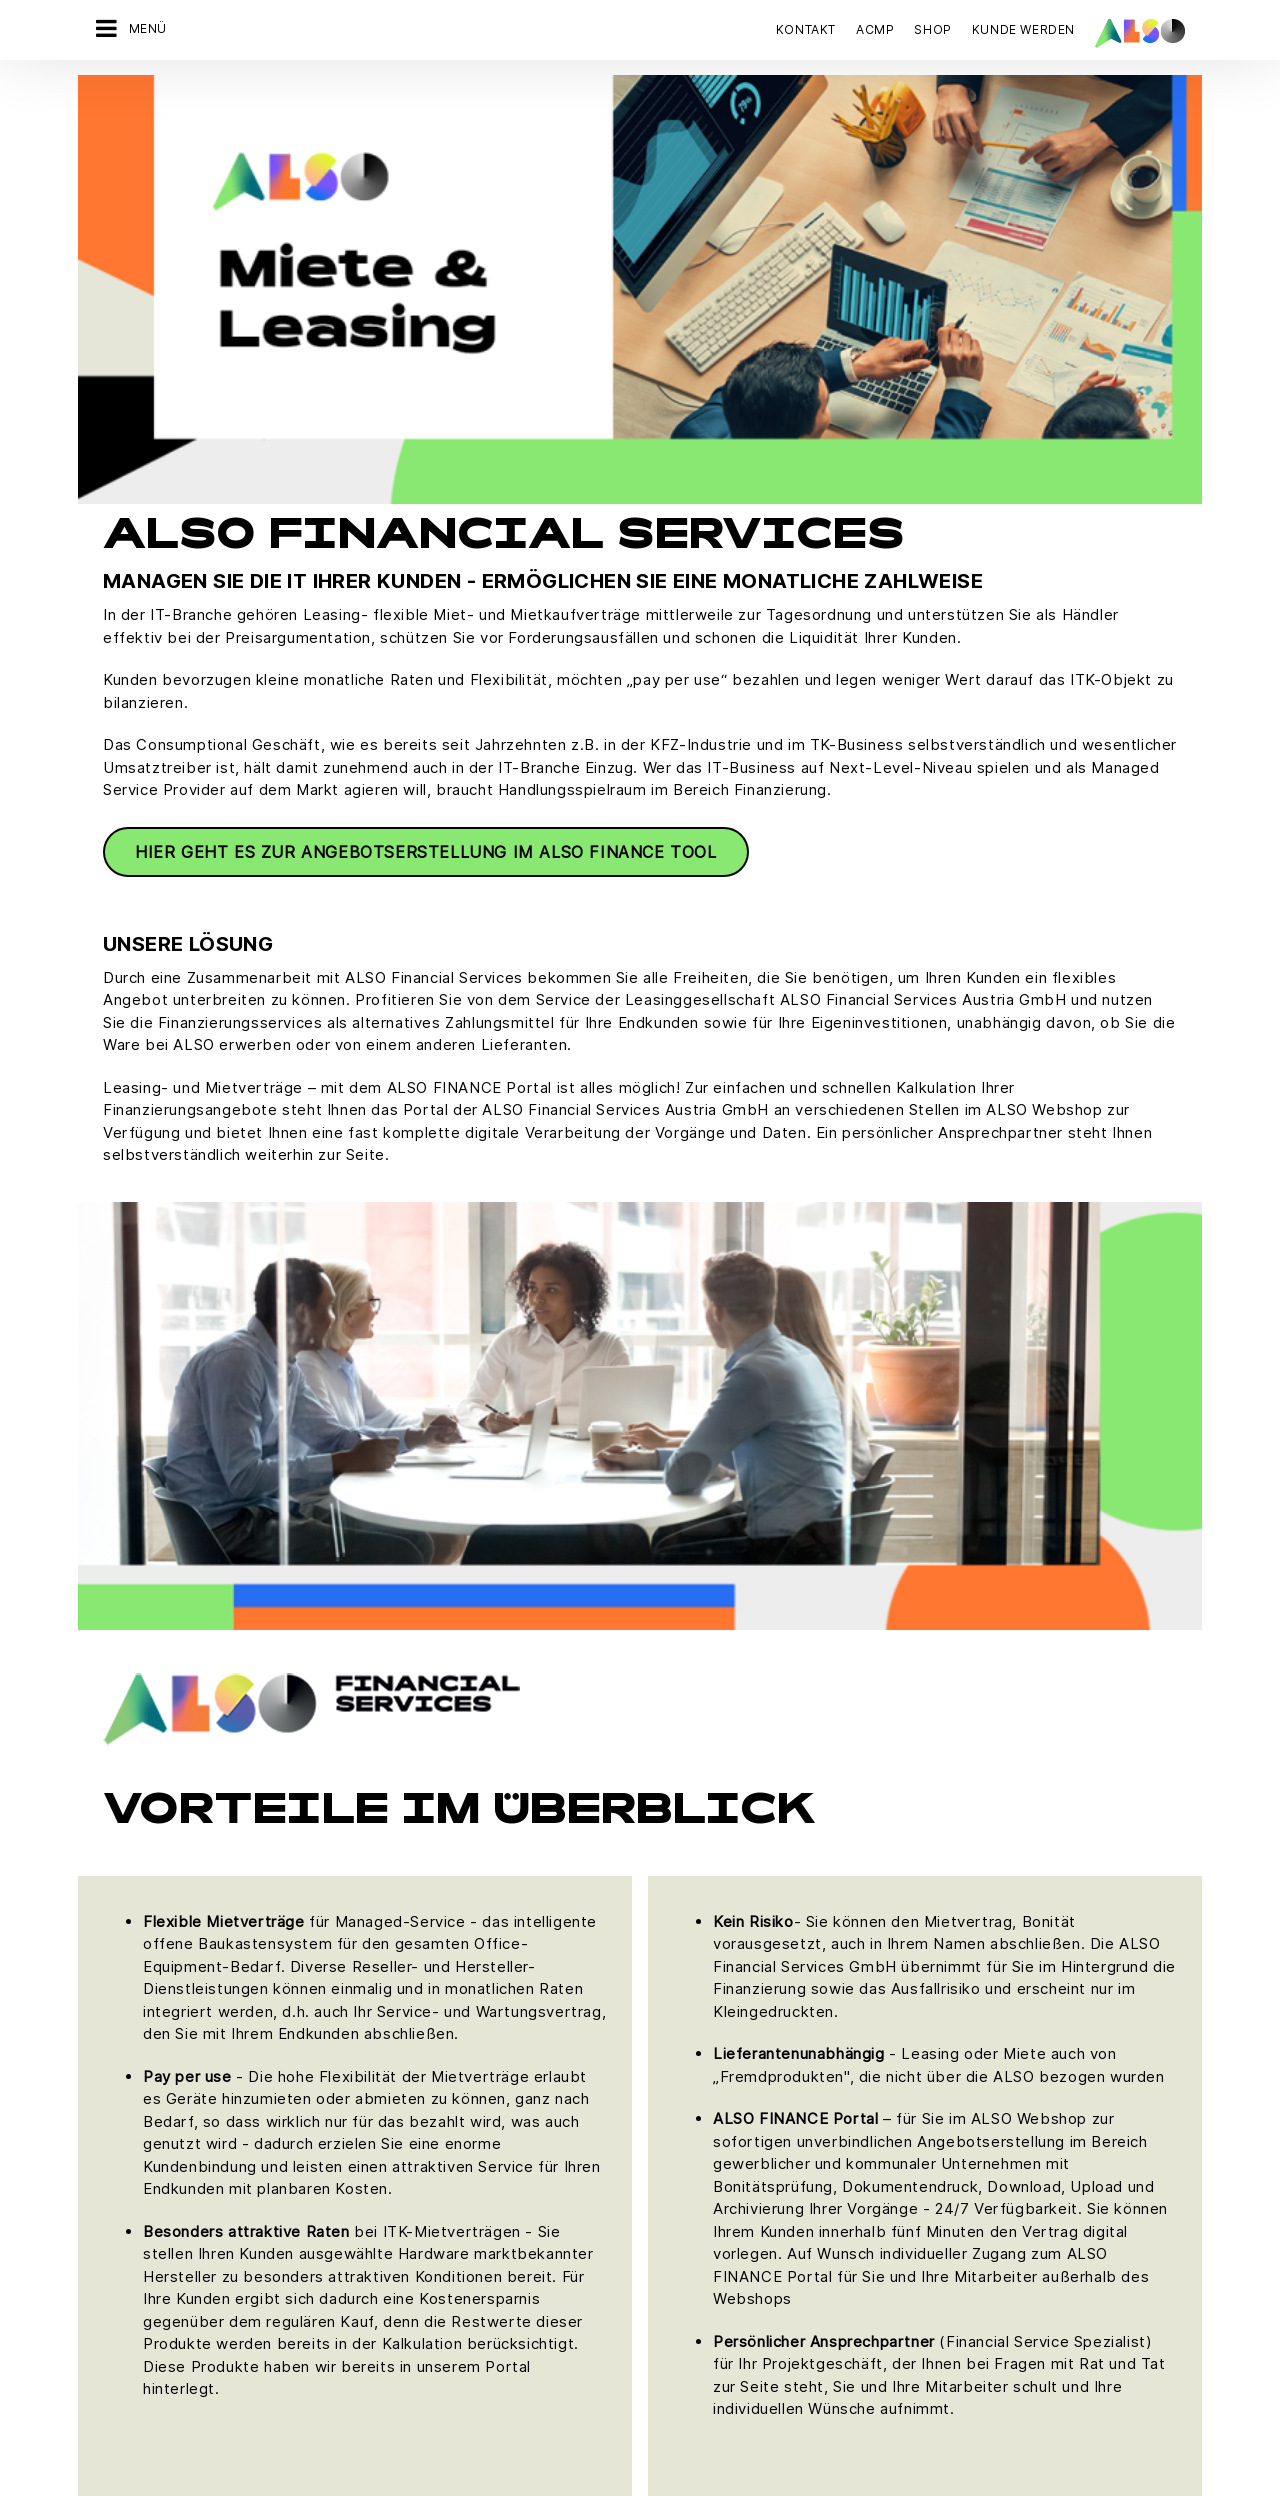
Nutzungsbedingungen (737, 2347)
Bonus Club (481, 2073)
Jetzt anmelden (944, 2335)
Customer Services (507, 2108)
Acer (643, 2073)
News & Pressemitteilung (161, 2143)
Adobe (649, 2108)
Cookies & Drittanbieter (329, 2347)
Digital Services (314, 2073)
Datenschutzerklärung (491, 2347)
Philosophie (118, 2213)
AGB (226, 2347)
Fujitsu (649, 2143)
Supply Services (316, 2248)
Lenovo (652, 2283)
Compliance (118, 2073)
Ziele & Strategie (134, 2283)
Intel (642, 2248)
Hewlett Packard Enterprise (717, 2178)
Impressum (613, 2347)
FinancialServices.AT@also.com (1018, 1875)
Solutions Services (324, 2213)
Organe (104, 2178)
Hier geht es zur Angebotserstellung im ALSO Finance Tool (426, 424)
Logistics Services (323, 2178)
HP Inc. (650, 2213)
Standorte (112, 2248)
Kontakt (806, 29)
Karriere (107, 2108)
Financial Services (322, 2108)
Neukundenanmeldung (517, 2143)
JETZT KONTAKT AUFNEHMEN (981, 2148)
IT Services (299, 2143)
